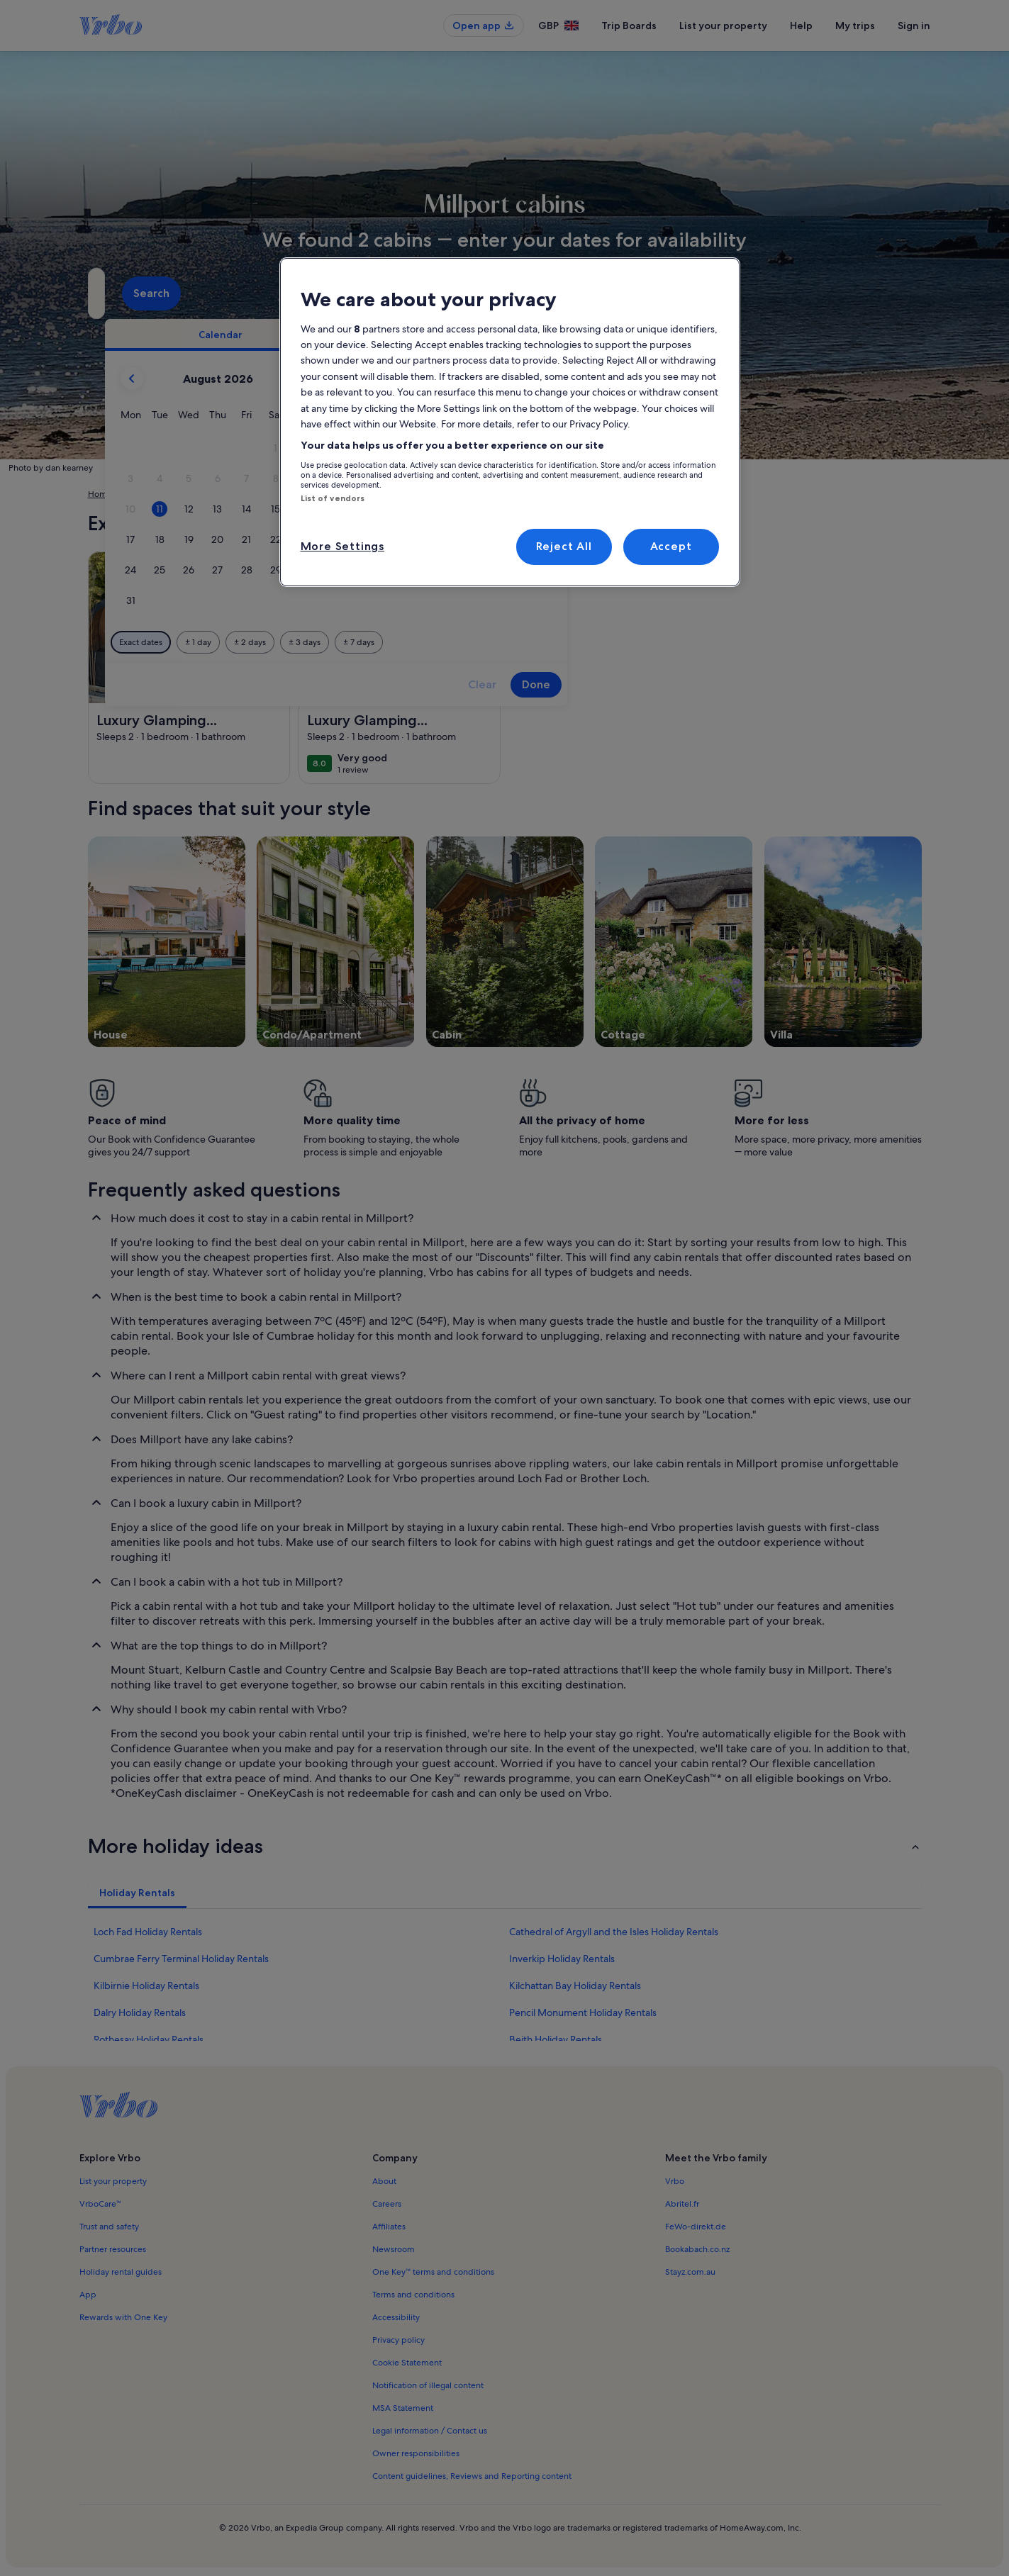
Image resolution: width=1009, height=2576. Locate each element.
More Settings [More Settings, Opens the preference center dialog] (342, 546)
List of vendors (333, 498)
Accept (671, 546)
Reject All (564, 546)
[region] (509, 421)
